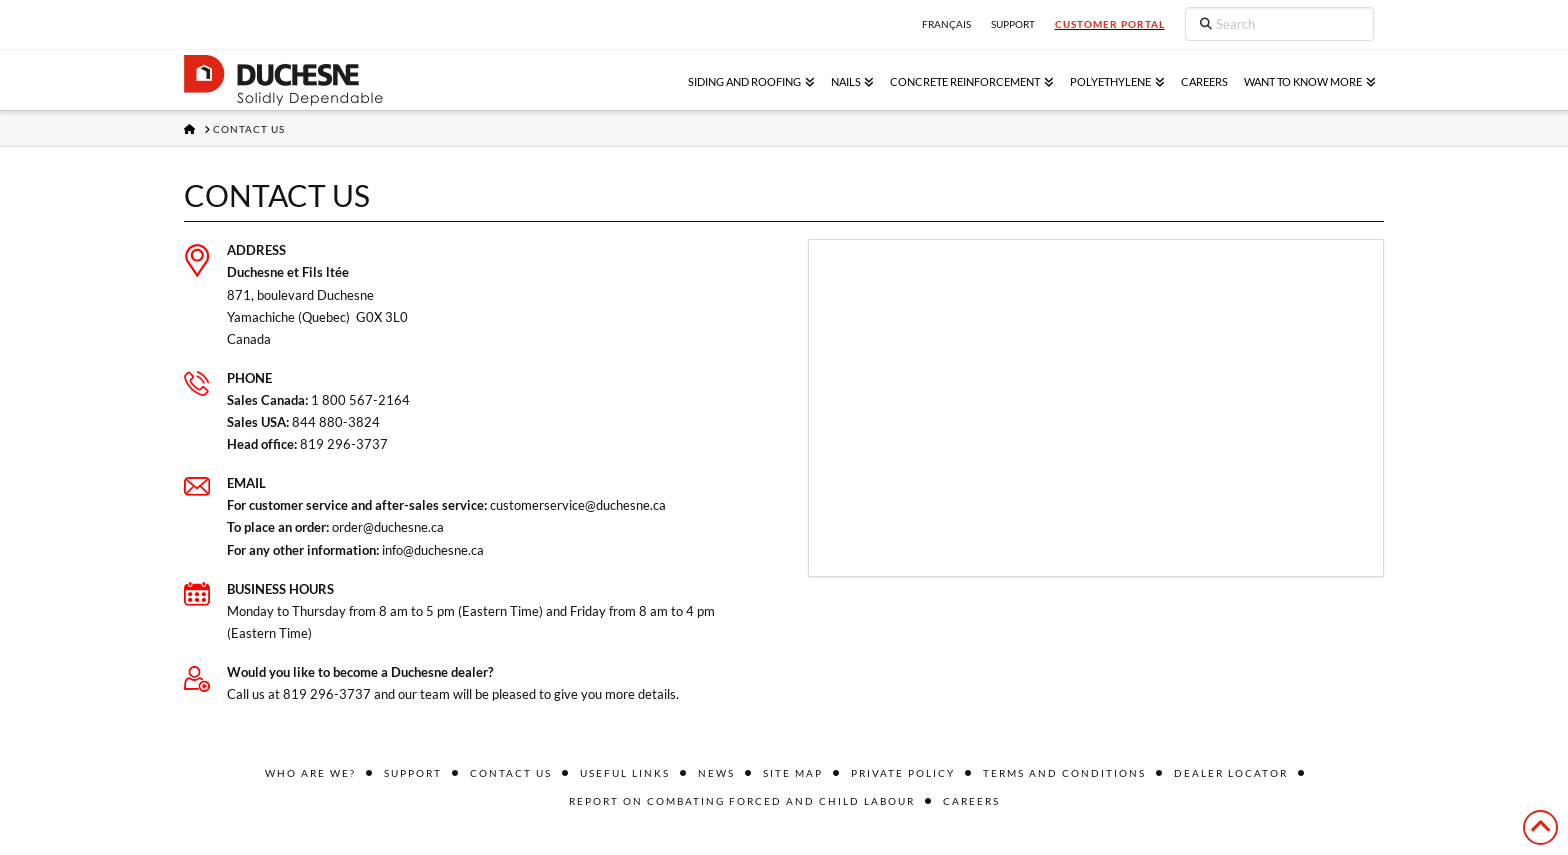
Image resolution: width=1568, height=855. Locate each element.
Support (413, 773)
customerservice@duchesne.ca (578, 505)
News (716, 773)
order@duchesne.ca (388, 527)
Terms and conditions (1064, 773)
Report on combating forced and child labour (742, 801)
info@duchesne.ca (433, 550)
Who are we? (310, 773)
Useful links (625, 773)
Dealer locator (1231, 773)
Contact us (511, 773)
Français (946, 24)
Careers (971, 801)
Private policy (903, 773)
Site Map (793, 773)
